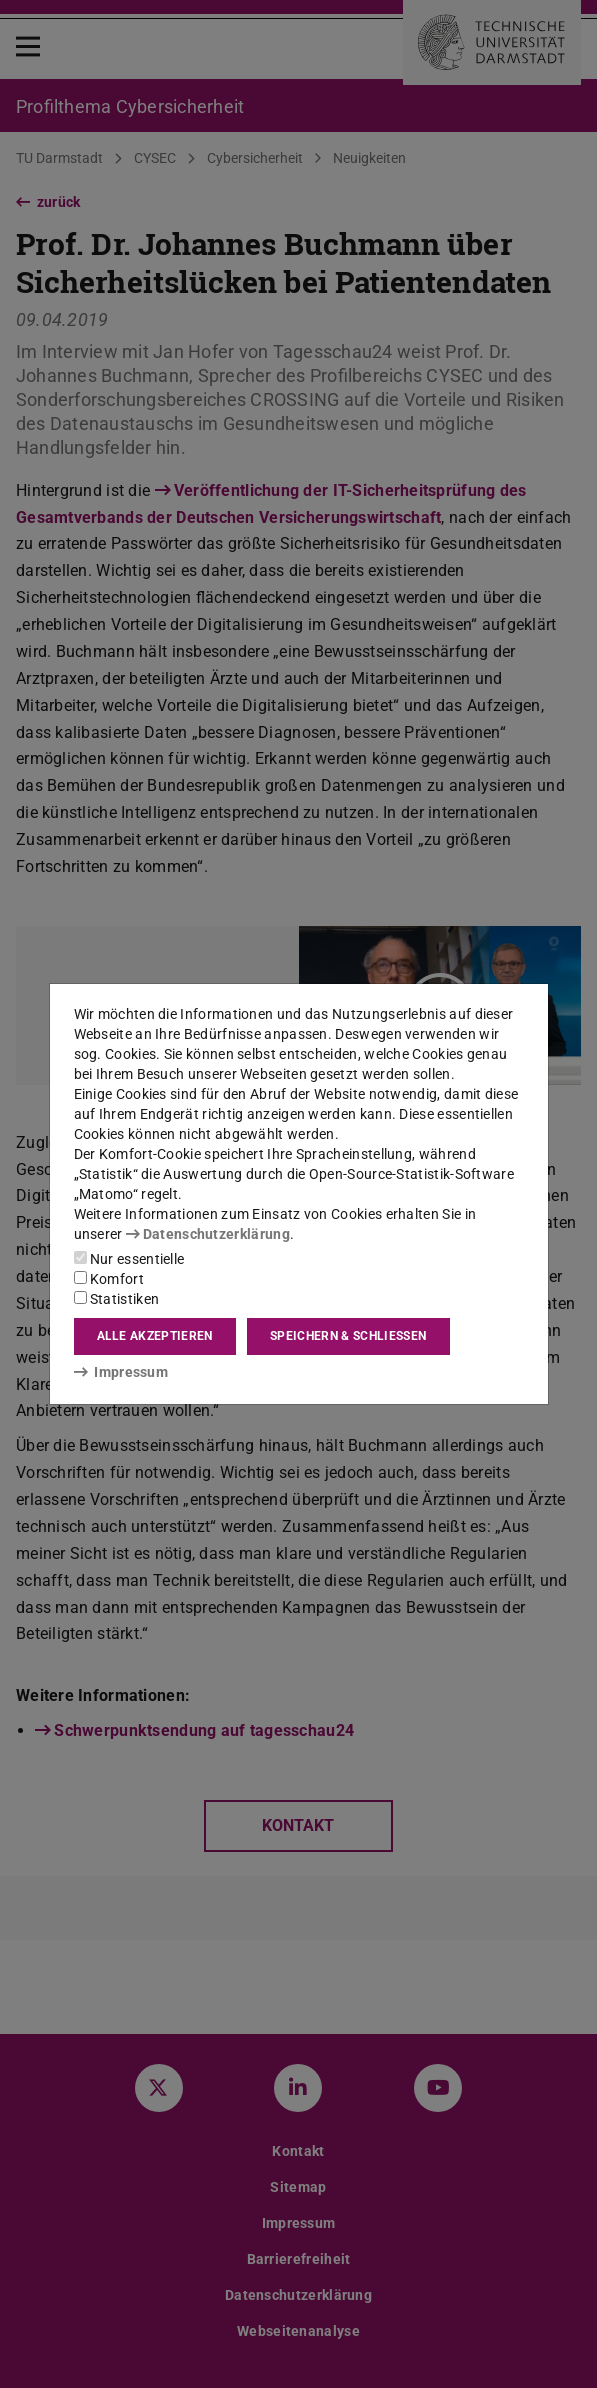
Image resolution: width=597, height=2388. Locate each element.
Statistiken (117, 1299)
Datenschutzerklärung (208, 1234)
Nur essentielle (129, 1259)
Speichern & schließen (348, 1336)
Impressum (121, 1372)
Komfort (109, 1279)
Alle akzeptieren (155, 1336)
